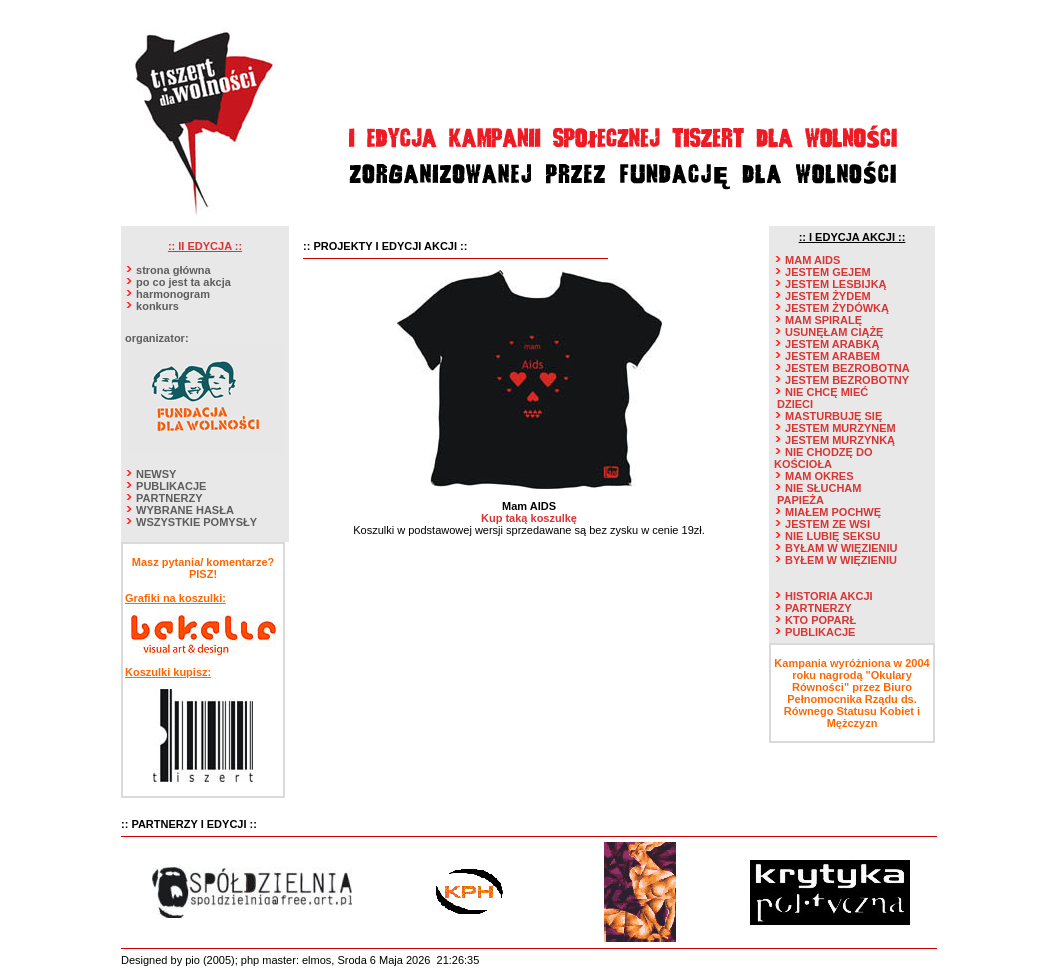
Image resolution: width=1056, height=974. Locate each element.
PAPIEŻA (800, 500)
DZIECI (795, 404)
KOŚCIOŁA (803, 464)
